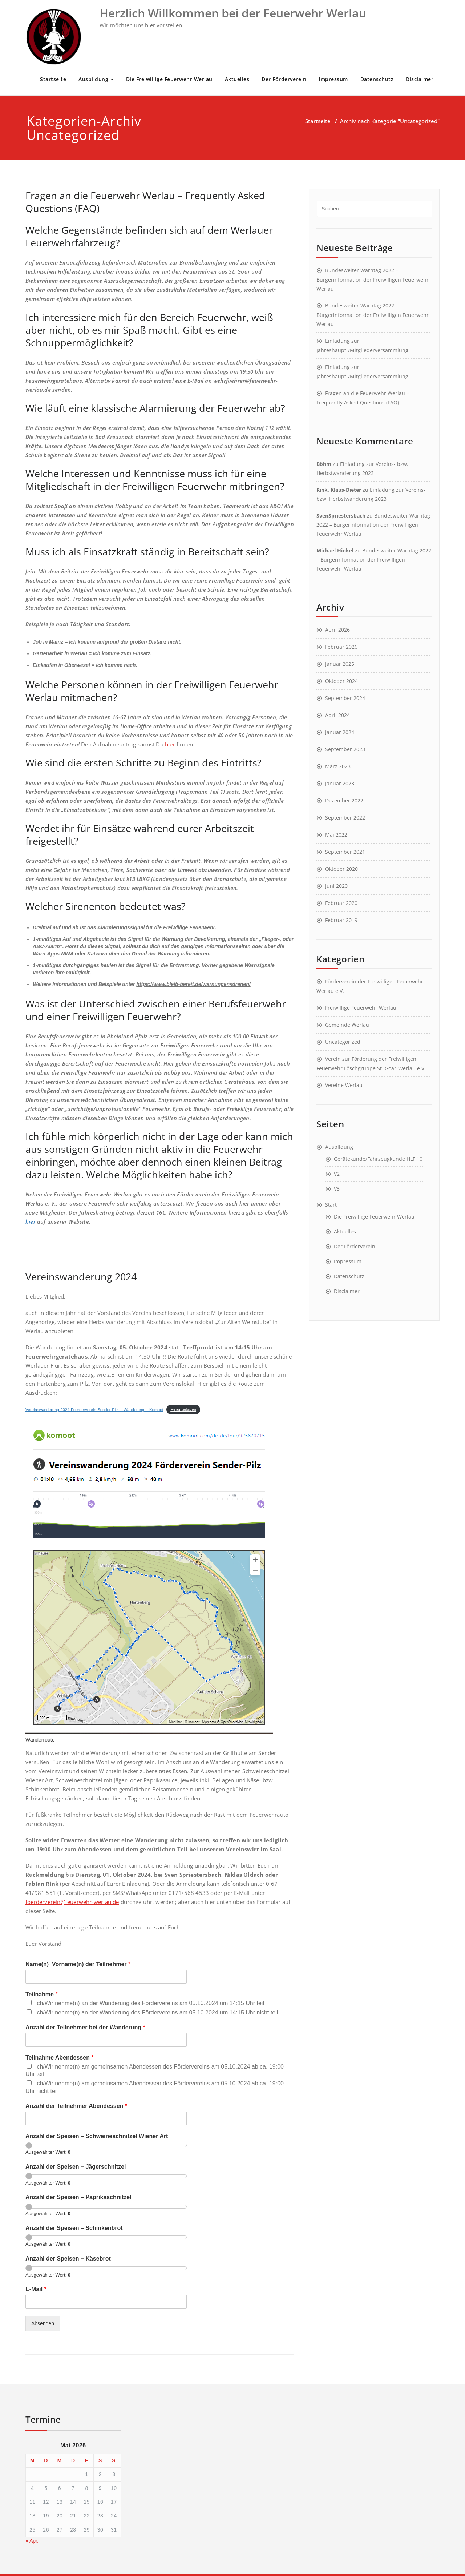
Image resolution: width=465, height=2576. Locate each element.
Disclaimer (419, 79)
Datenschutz (377, 79)
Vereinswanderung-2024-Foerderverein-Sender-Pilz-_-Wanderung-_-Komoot (94, 1409)
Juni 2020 (336, 885)
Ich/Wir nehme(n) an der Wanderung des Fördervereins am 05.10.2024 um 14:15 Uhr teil (149, 2003)
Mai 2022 (336, 834)
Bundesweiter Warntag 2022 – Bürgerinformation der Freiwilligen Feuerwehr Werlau (372, 279)
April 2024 (337, 715)
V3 (337, 1188)
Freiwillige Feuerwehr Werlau (360, 1007)
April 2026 (337, 629)
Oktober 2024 (341, 680)
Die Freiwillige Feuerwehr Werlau (169, 79)
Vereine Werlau (344, 1085)
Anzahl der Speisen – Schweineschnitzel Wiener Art (96, 2136)
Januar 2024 (339, 732)
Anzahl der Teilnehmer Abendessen (76, 2106)
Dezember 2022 (344, 800)
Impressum (333, 79)
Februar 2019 (341, 920)
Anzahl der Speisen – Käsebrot (68, 2258)
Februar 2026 (341, 646)
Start (331, 1204)
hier (170, 744)
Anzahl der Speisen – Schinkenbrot (74, 2228)
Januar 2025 (339, 663)
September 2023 (345, 749)
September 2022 (345, 817)
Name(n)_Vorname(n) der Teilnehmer (77, 1964)
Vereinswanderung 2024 (81, 1276)
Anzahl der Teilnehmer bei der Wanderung (85, 2027)
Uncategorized (342, 1041)
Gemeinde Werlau (347, 1024)
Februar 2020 (341, 902)
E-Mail (35, 2289)
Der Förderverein (284, 79)
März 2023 (338, 766)
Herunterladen (183, 1409)
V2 (337, 1173)
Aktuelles (237, 79)
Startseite (53, 79)
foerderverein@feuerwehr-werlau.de (72, 1901)
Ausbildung (96, 79)
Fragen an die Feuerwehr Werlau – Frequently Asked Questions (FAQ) (145, 202)
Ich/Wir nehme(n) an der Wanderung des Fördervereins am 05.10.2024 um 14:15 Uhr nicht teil (156, 2012)
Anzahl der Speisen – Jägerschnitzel (75, 2167)
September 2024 (345, 698)
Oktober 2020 (341, 868)
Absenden (42, 2323)
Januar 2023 (339, 783)
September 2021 (345, 851)
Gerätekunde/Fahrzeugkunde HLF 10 (378, 1158)
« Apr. (32, 2541)
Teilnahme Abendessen (59, 2057)
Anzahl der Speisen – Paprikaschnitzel (78, 2197)
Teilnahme (41, 1994)
